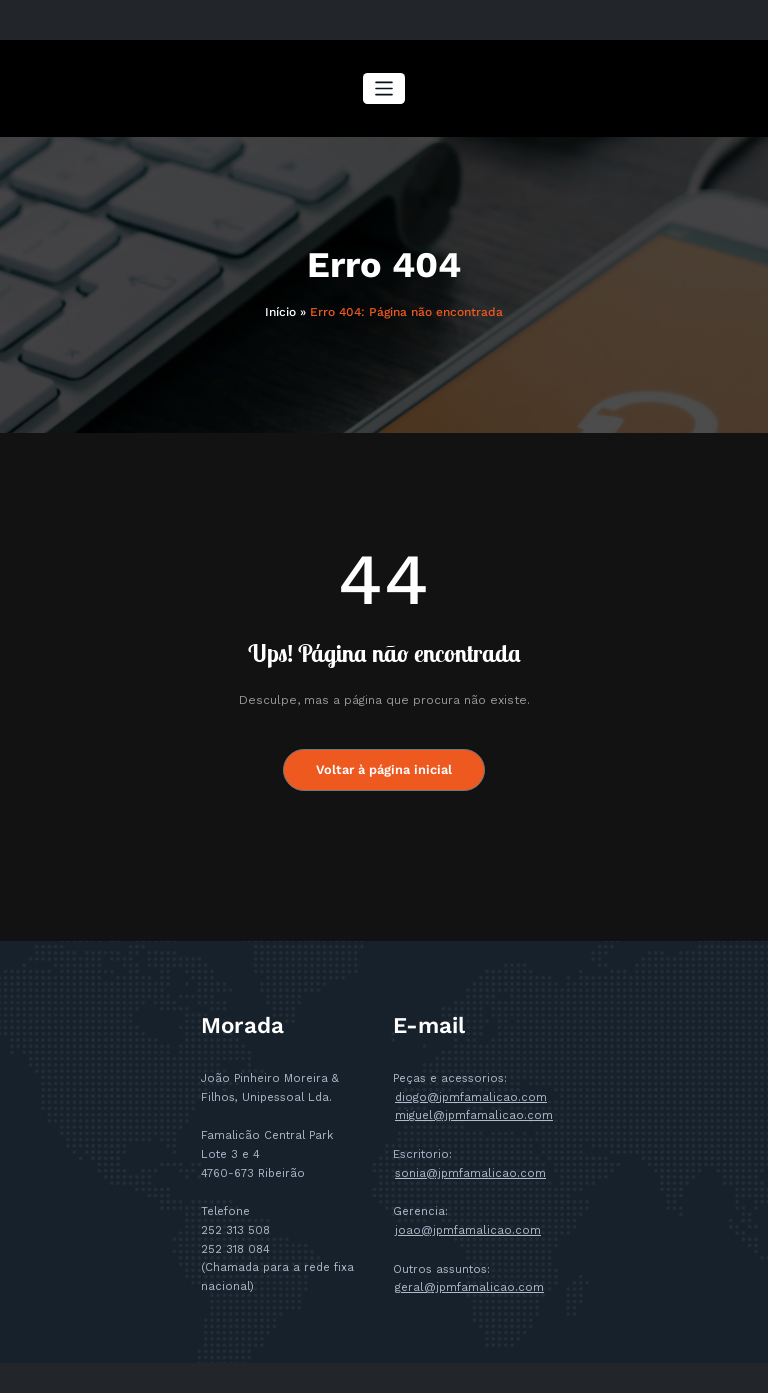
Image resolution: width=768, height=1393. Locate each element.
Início (280, 312)
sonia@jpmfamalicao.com (470, 1172)
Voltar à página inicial (384, 769)
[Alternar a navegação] (384, 88)
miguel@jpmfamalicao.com (473, 1115)
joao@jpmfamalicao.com (467, 1230)
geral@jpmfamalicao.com (468, 1287)
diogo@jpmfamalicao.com (470, 1096)
